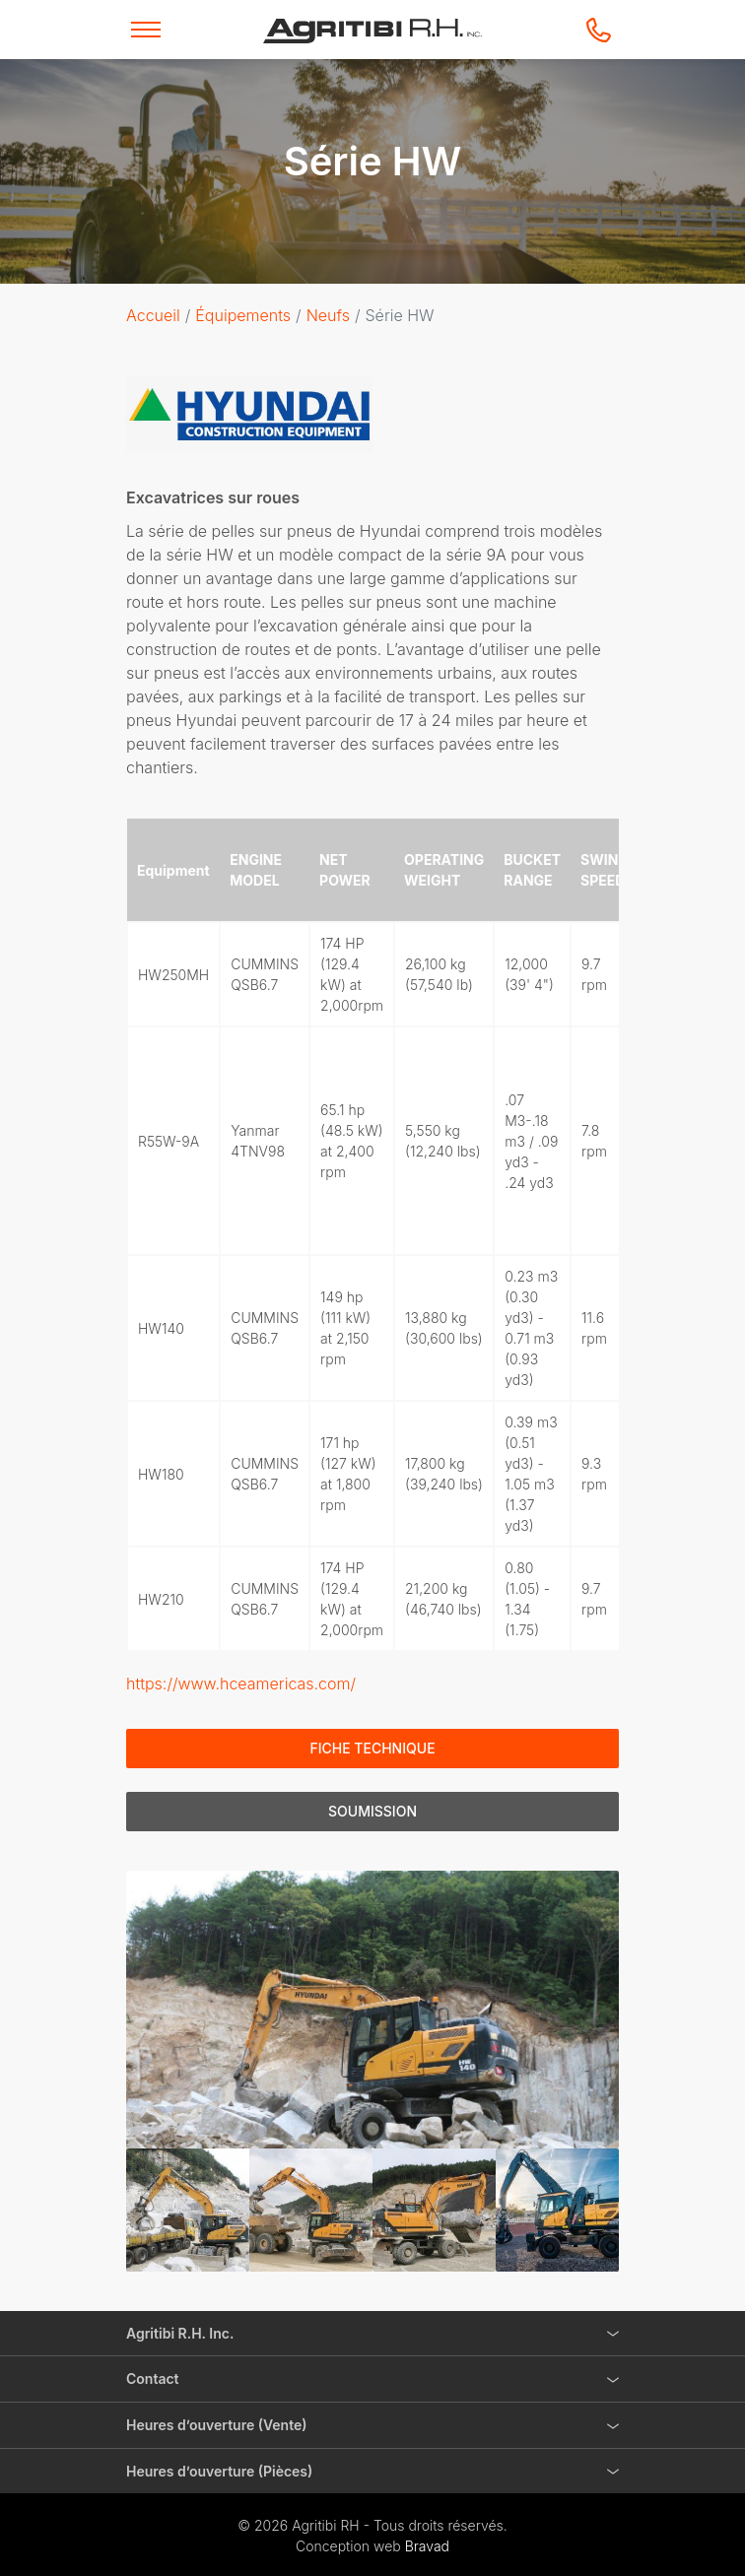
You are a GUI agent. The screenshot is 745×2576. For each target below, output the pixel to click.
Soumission (372, 1811)
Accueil (153, 315)
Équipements (243, 315)
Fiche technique (372, 1748)
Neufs (328, 315)
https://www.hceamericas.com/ (241, 1683)
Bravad (427, 2546)
